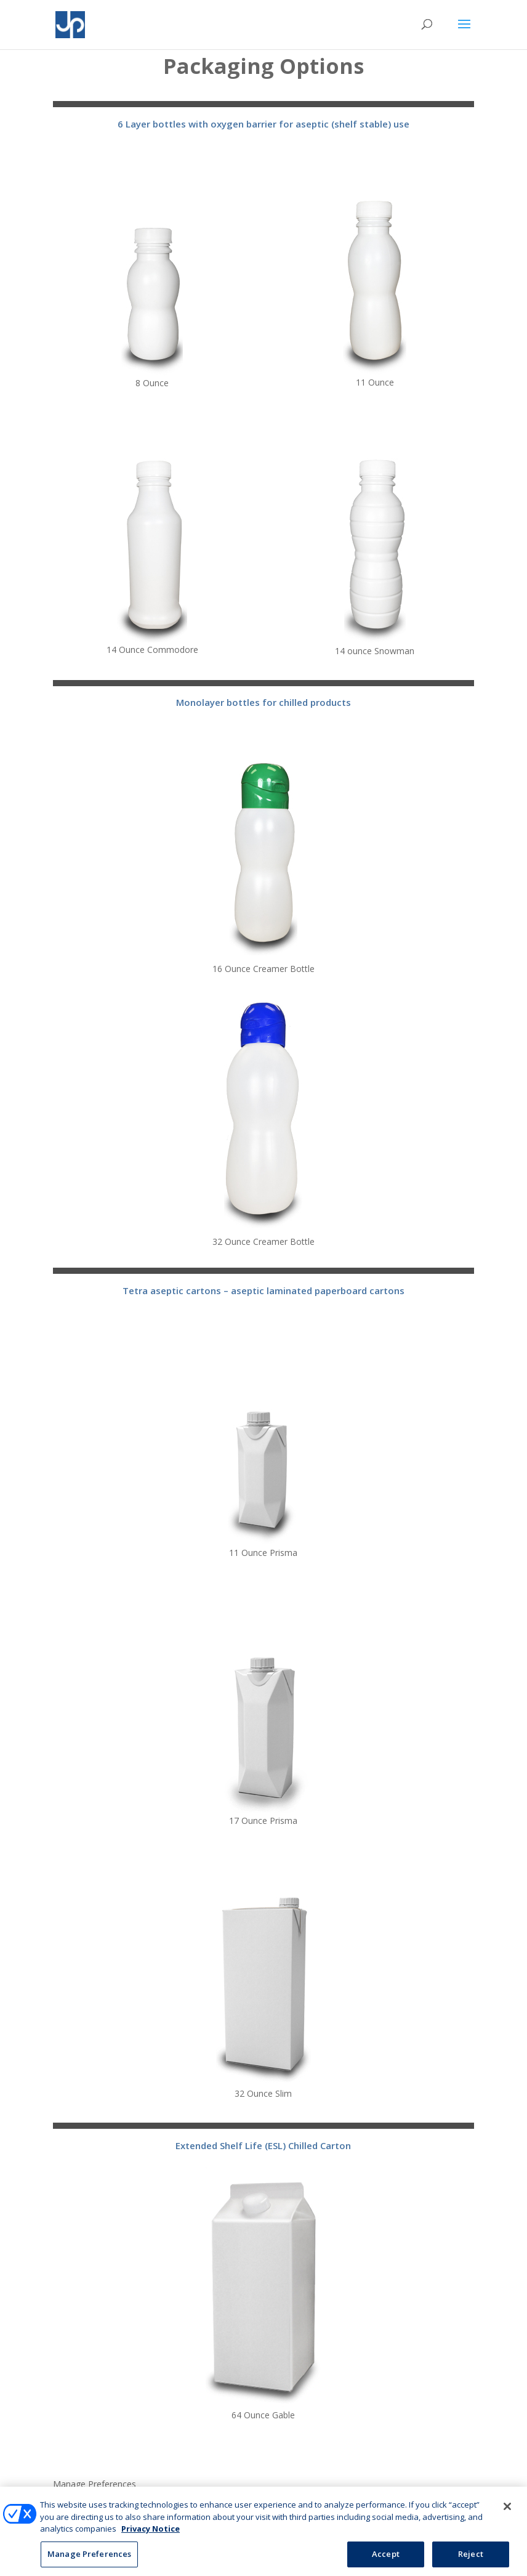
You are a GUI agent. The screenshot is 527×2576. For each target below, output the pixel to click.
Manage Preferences (94, 2484)
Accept (386, 2561)
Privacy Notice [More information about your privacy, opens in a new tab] (150, 2537)
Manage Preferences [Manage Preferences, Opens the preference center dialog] (89, 2561)
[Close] (507, 2515)
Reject (470, 2561)
